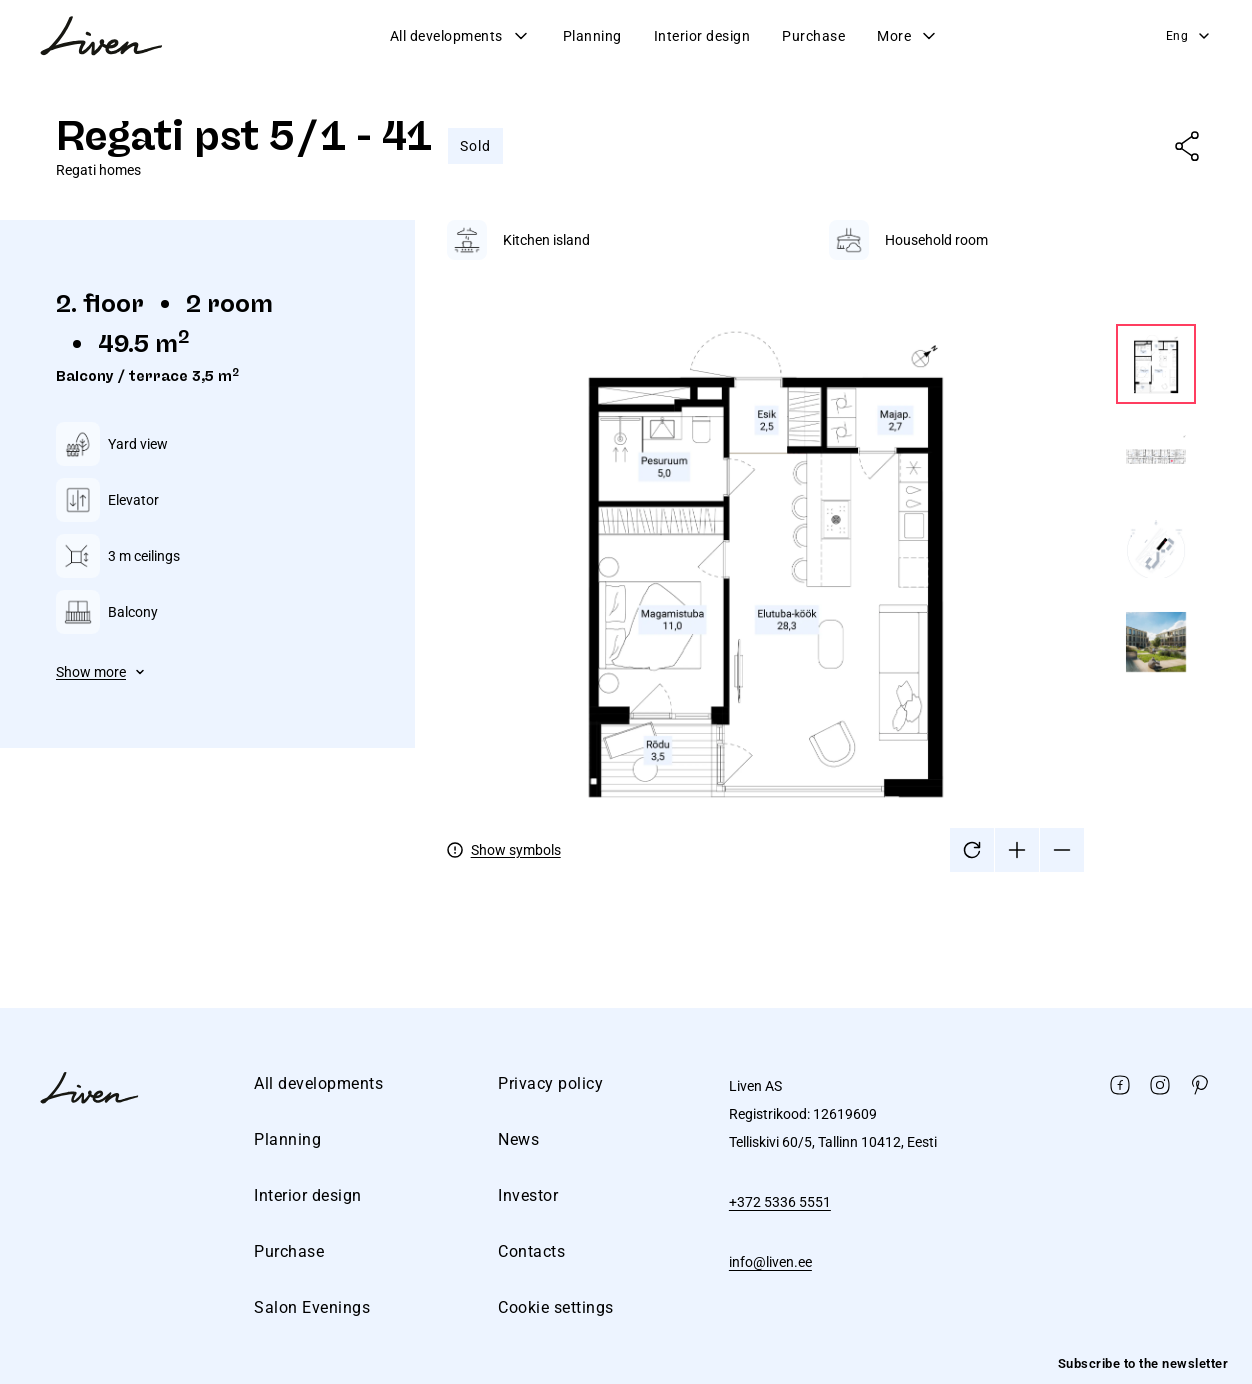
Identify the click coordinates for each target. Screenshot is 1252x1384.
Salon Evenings (312, 1307)
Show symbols (516, 850)
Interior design (702, 36)
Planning (592, 36)
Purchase (813, 36)
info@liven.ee (770, 1262)
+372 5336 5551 (780, 1202)
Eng (1189, 36)
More (908, 36)
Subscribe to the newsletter (1143, 1363)
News (518, 1139)
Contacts (531, 1251)
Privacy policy (550, 1083)
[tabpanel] (821, 546)
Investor (528, 1195)
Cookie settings (556, 1307)
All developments (460, 36)
